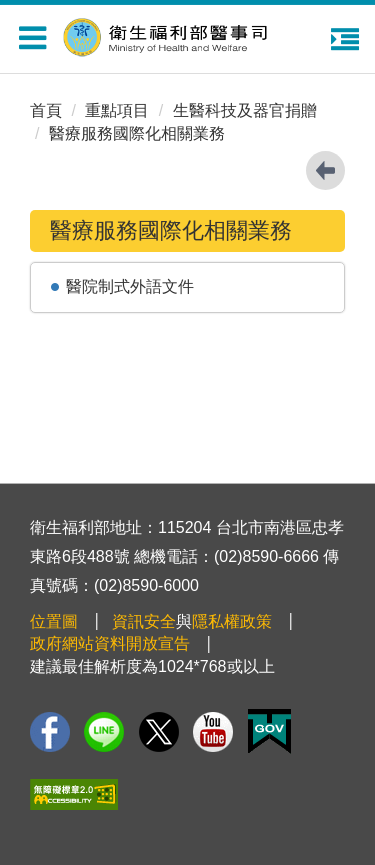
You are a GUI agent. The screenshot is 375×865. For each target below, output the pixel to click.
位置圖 (54, 621)
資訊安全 (144, 621)
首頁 (46, 110)
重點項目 (117, 110)
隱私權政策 (232, 621)
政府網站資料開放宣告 (110, 643)
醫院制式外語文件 (130, 286)
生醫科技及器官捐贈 (245, 110)
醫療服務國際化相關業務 (137, 133)
